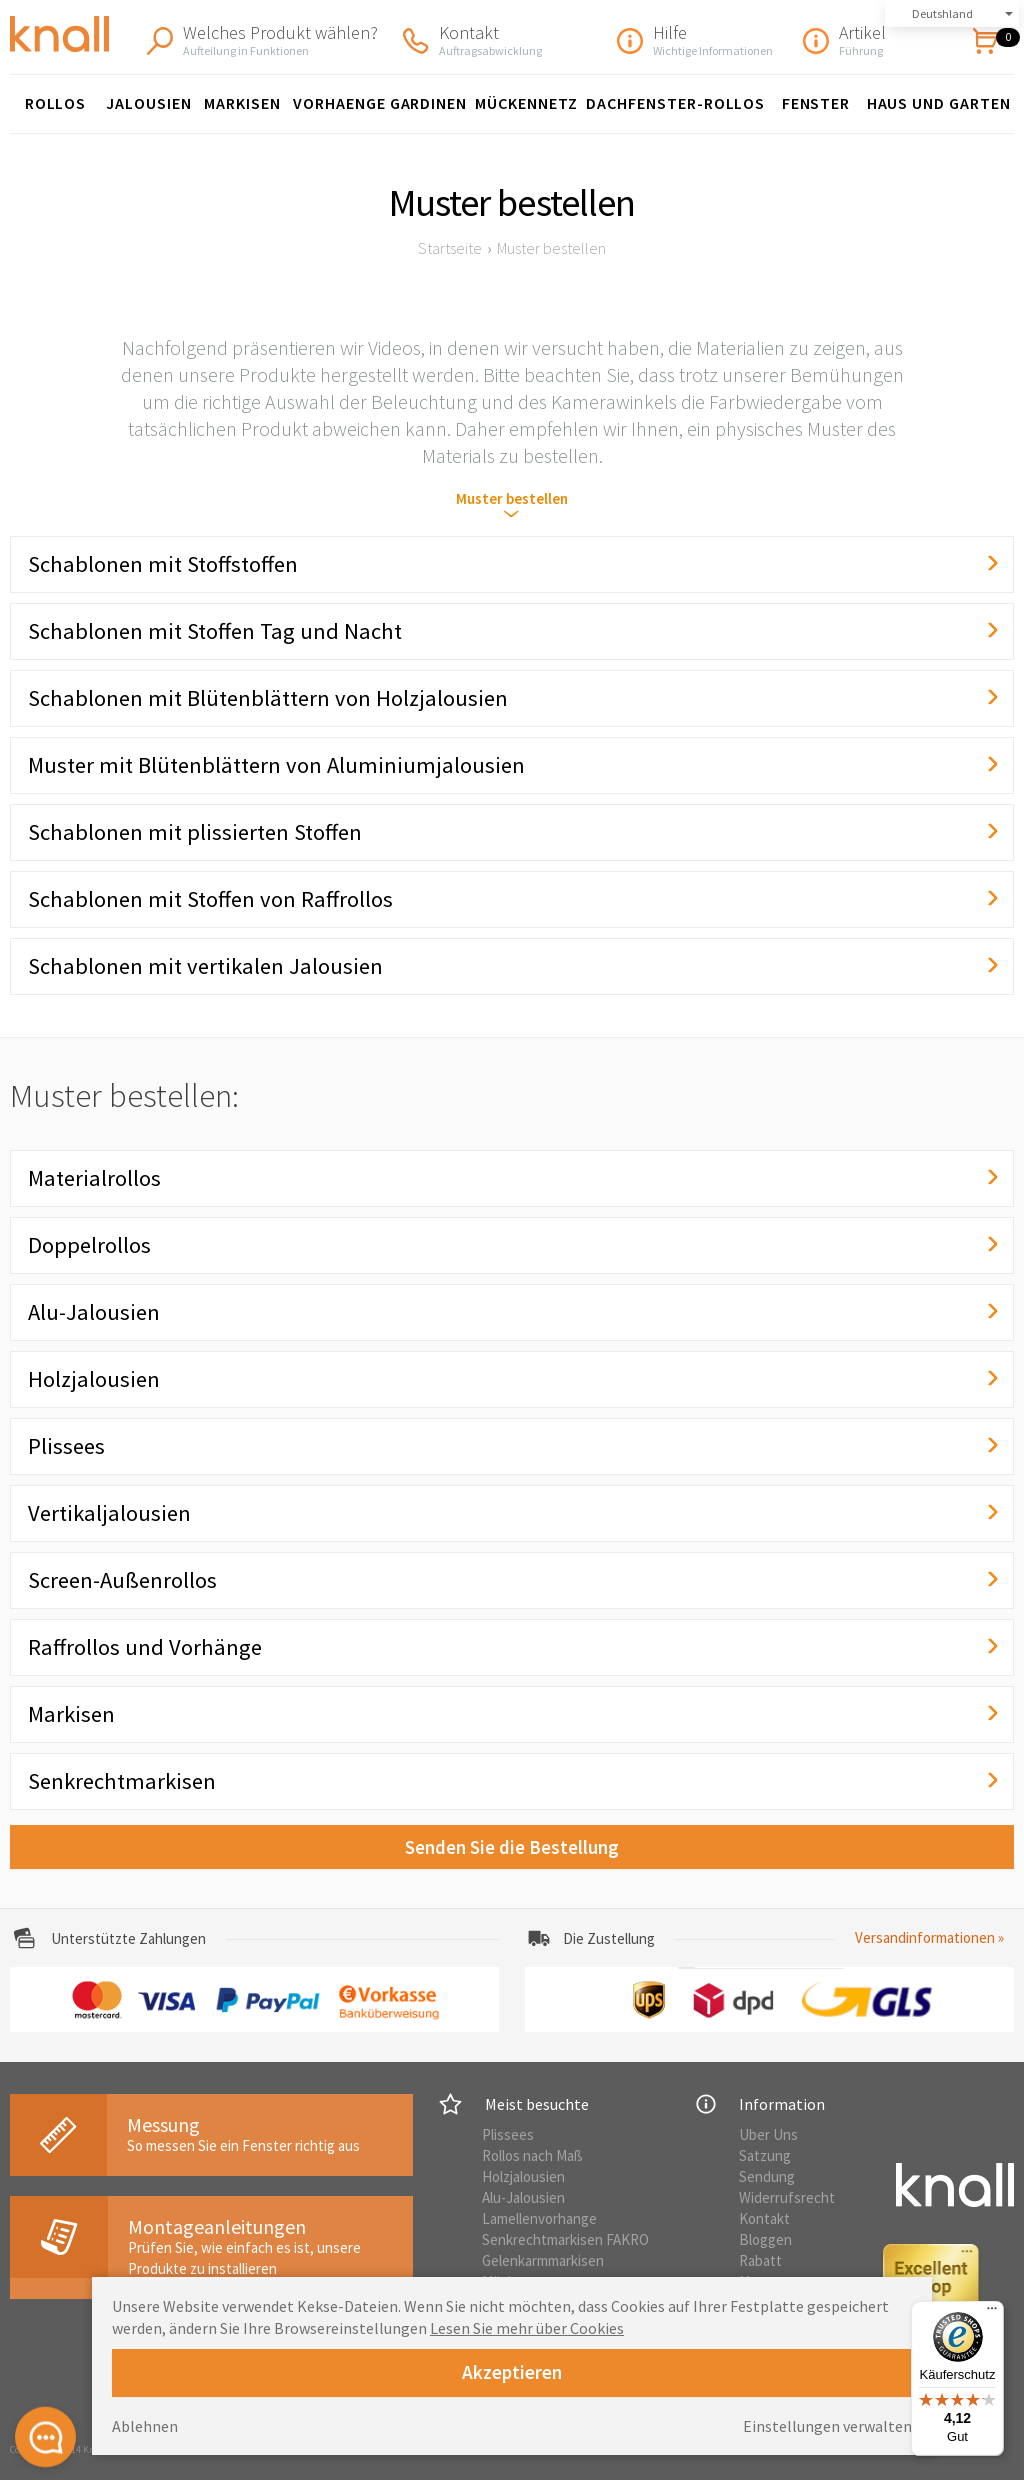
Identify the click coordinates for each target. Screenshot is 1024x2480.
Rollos (56, 103)
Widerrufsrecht (787, 2197)
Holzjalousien (523, 2176)
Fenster (816, 103)
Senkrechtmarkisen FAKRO (565, 2239)
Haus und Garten (939, 103)
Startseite (450, 248)
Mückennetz (526, 103)
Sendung (767, 2176)
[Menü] (992, 2313)
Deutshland (942, 13)
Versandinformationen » (929, 1937)
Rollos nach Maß (532, 2155)
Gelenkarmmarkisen (543, 2260)
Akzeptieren (512, 2372)
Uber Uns (768, 2134)
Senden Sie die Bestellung (512, 1847)
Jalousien (149, 103)
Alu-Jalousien (523, 2197)
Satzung (765, 2155)
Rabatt (760, 2260)
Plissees (508, 2134)
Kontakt (764, 2218)
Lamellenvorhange (539, 2218)
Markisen (242, 103)
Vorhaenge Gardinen (380, 103)
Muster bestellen (512, 498)
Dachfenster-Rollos (675, 103)
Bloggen (765, 2239)
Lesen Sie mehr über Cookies (527, 2328)
